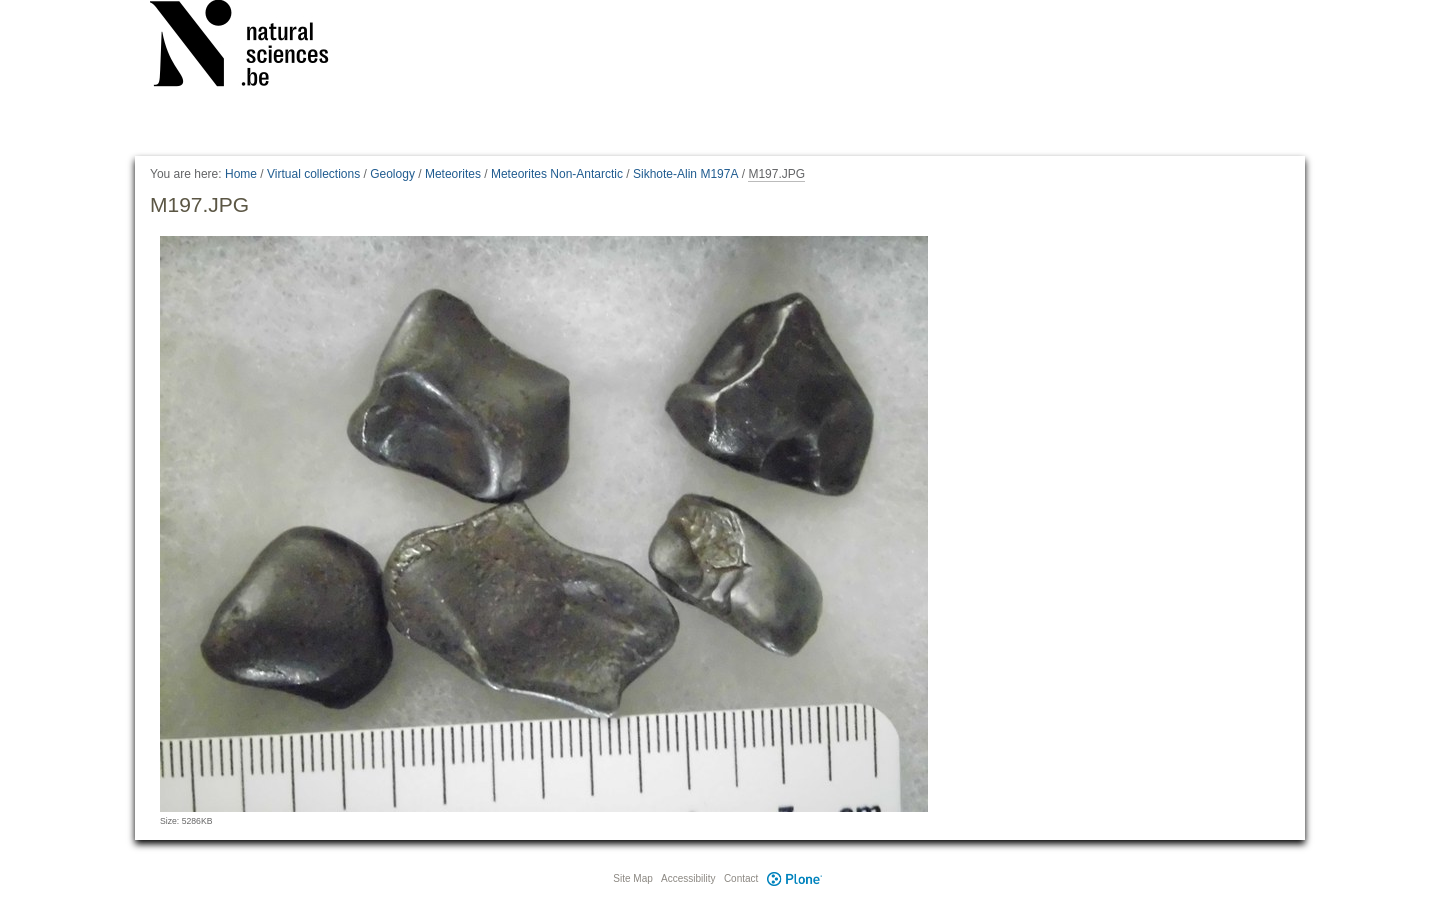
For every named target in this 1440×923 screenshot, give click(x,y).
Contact (741, 878)
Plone (794, 878)
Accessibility (688, 878)
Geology (392, 174)
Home (241, 174)
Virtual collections (313, 174)
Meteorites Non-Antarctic (557, 174)
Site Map (632, 878)
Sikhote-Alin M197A (685, 174)
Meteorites (453, 174)
